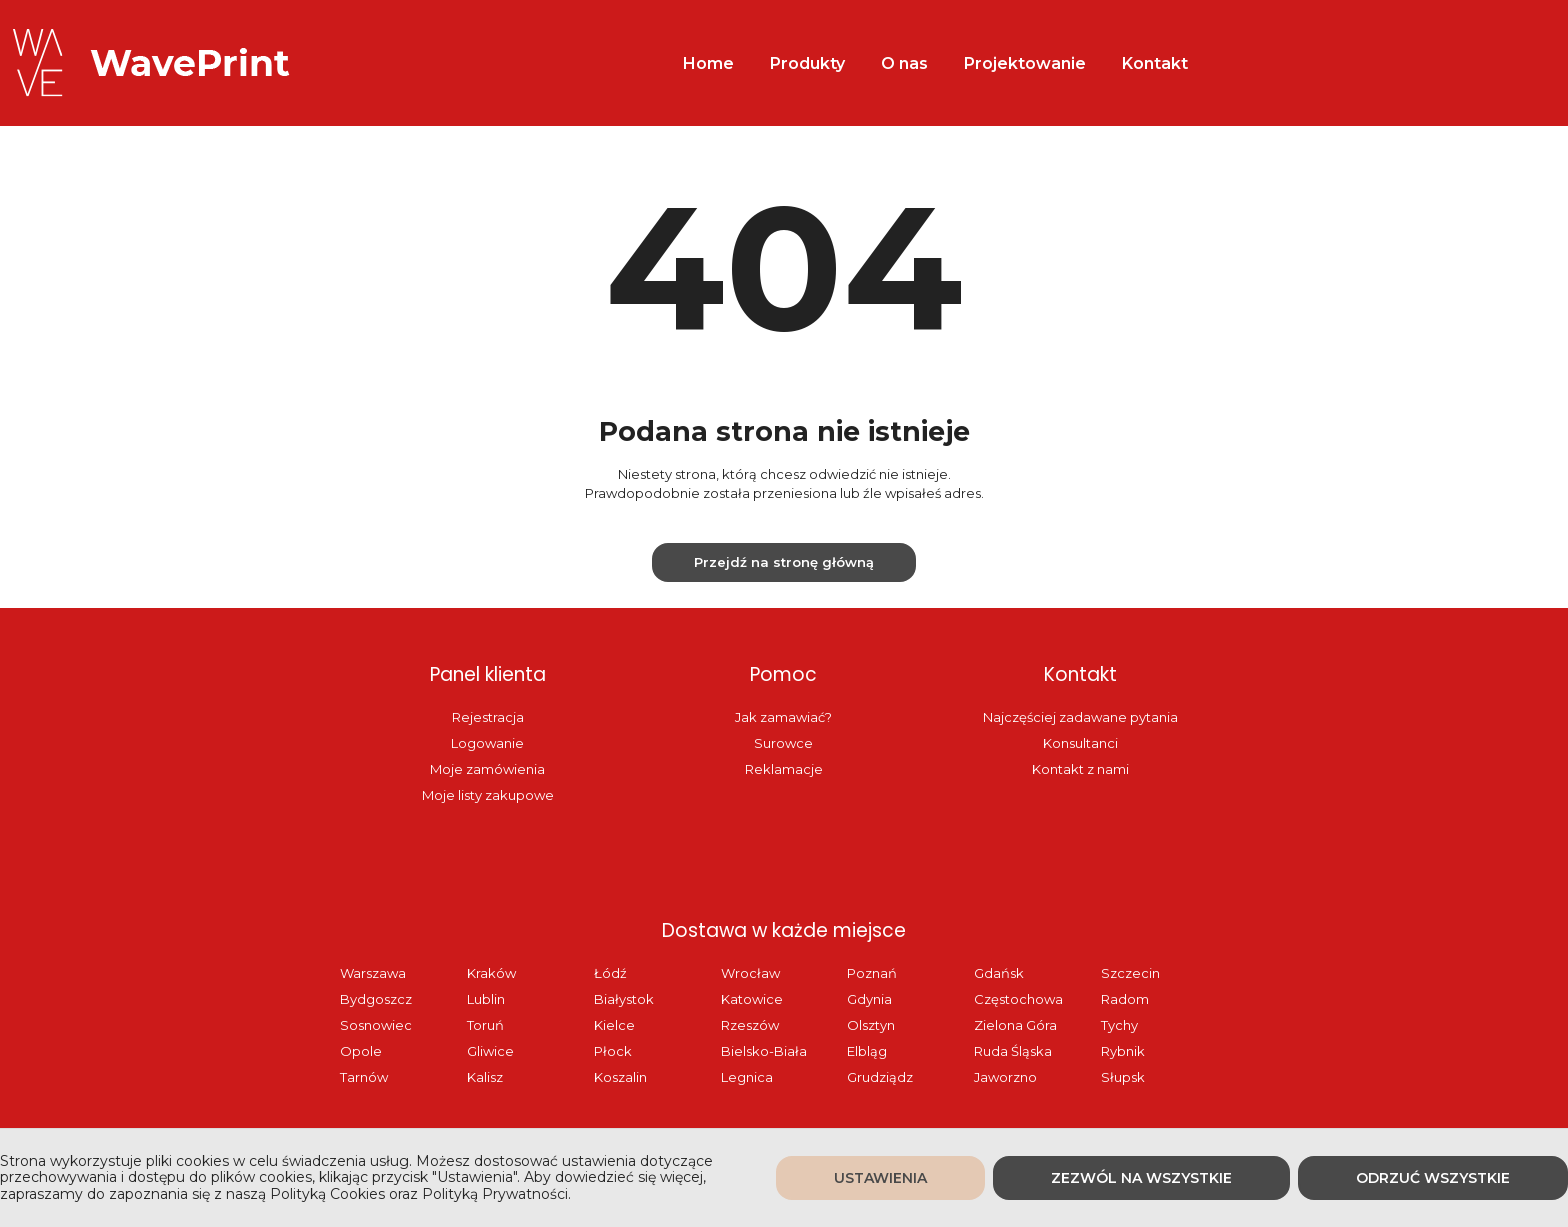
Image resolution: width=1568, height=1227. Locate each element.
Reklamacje (784, 769)
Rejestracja (488, 717)
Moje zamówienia (487, 769)
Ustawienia (880, 1178)
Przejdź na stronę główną (784, 562)
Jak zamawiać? (783, 717)
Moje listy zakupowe (488, 795)
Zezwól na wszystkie (1141, 1178)
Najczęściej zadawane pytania (1080, 717)
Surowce (783, 743)
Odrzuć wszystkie (1433, 1178)
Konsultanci (1080, 743)
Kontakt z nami (1080, 769)
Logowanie (487, 743)
